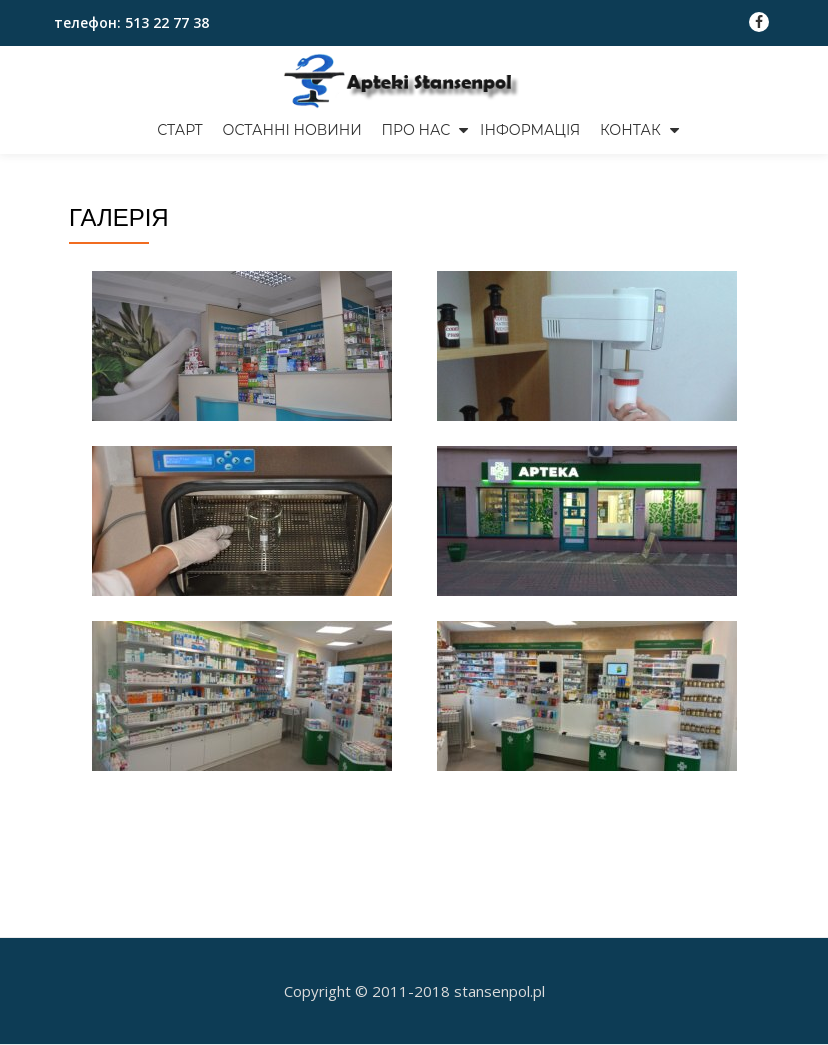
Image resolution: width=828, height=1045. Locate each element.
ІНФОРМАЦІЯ (530, 130)
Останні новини (292, 130)
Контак (630, 130)
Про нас (416, 130)
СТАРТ (180, 130)
